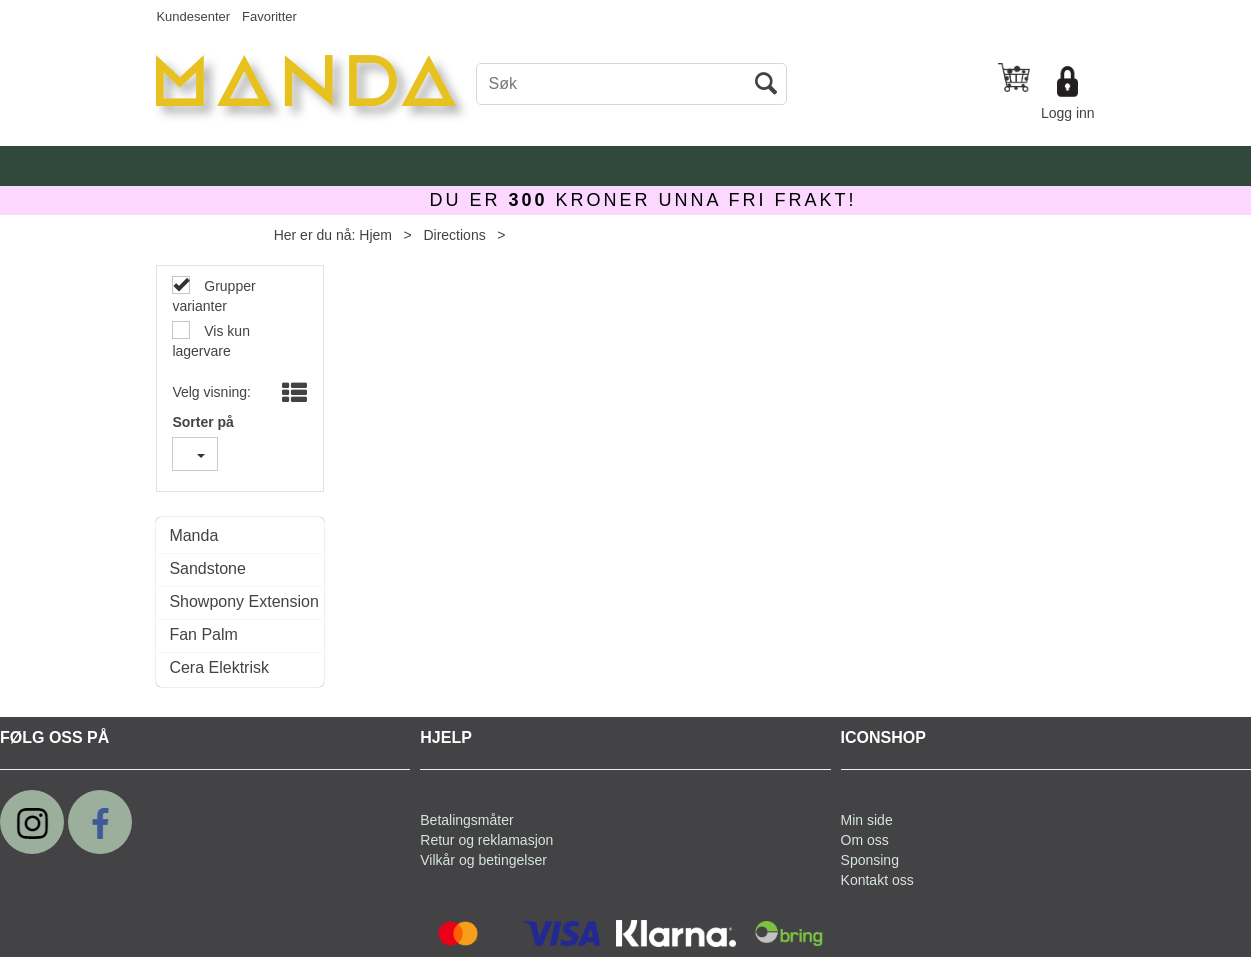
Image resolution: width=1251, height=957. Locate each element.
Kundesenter (193, 16)
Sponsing (870, 860)
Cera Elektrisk (219, 667)
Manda (193, 535)
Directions (454, 235)
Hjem (375, 235)
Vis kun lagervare (211, 341)
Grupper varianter (213, 296)
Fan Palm (203, 634)
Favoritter (269, 16)
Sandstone (207, 568)
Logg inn (1068, 113)
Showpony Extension (240, 601)
